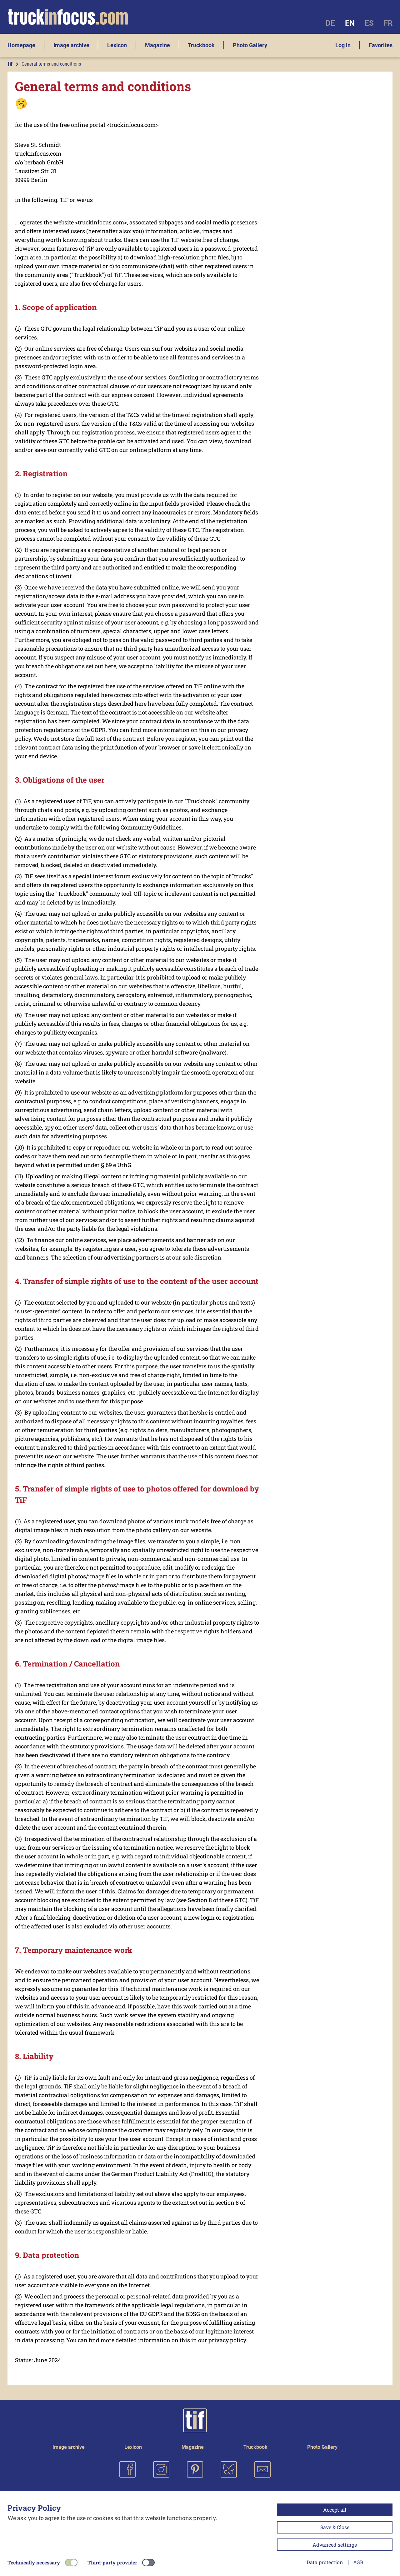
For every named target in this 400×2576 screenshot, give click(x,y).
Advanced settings (334, 2544)
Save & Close (334, 2527)
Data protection (325, 2562)
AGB (358, 2562)
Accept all (334, 2509)
